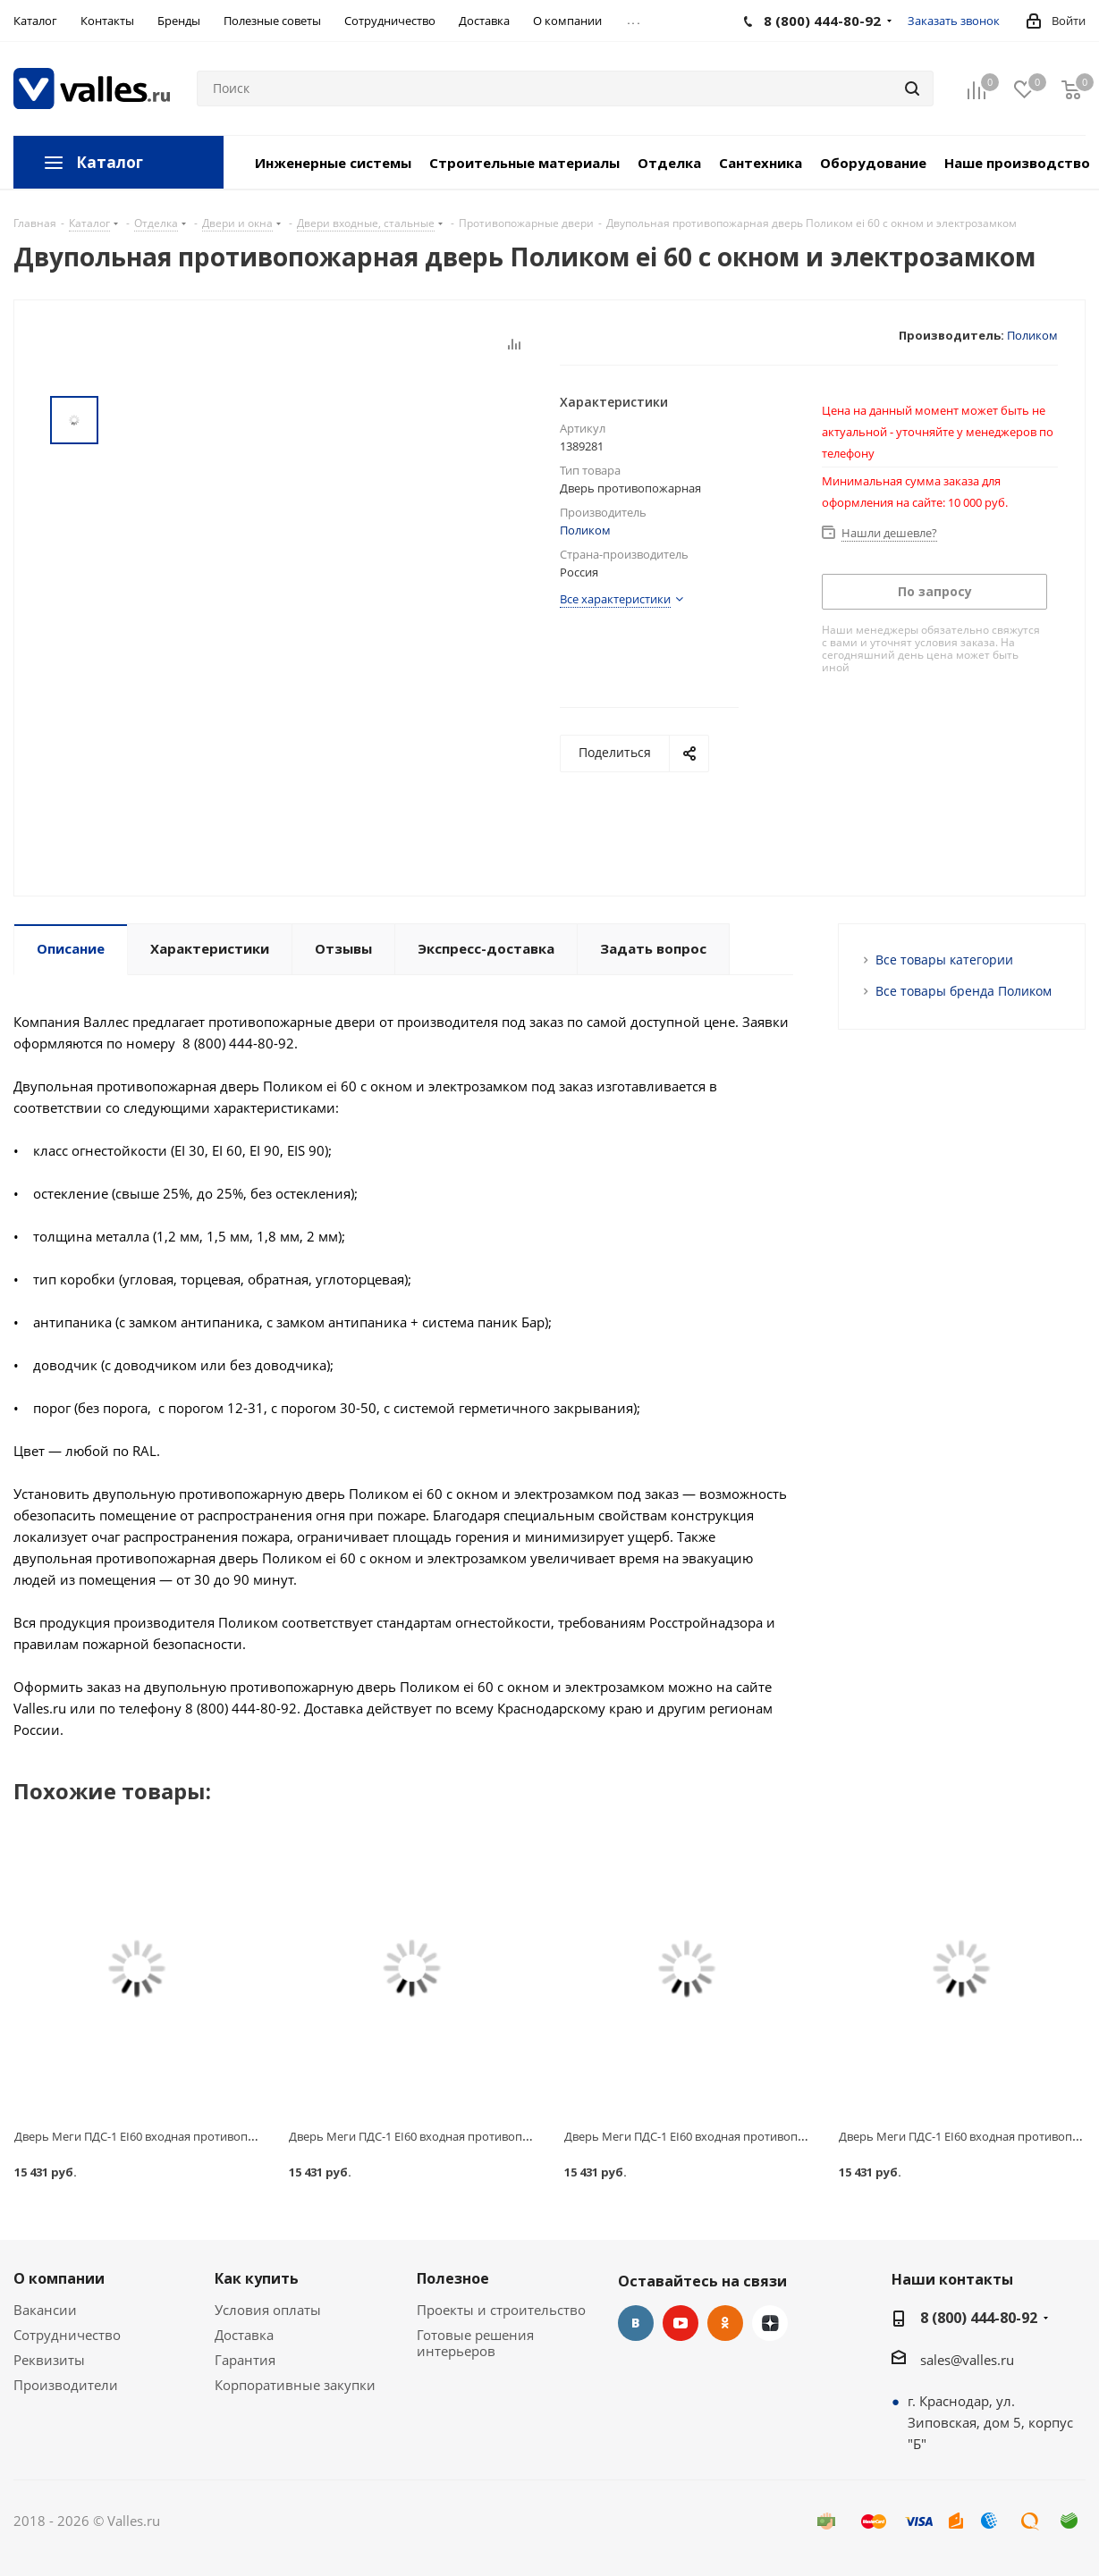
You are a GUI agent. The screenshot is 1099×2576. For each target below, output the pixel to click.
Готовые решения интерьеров (475, 2343)
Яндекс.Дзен (770, 2323)
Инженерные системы (333, 163)
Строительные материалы (524, 163)
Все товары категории (944, 959)
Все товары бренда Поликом (963, 990)
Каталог (109, 162)
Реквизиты (49, 2360)
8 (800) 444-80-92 (978, 2318)
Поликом (1032, 335)
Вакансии (45, 2310)
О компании (59, 2278)
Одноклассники (725, 2323)
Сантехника (760, 163)
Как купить (257, 2278)
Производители (65, 2385)
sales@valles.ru (967, 2360)
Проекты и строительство (501, 2310)
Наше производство (1017, 163)
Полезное (453, 2278)
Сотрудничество (67, 2335)
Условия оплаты (268, 2310)
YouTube (680, 2323)
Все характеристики (615, 599)
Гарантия (245, 2360)
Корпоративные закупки (295, 2385)
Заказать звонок (954, 21)
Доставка (244, 2335)
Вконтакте (636, 2323)
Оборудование (873, 163)
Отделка (669, 163)
